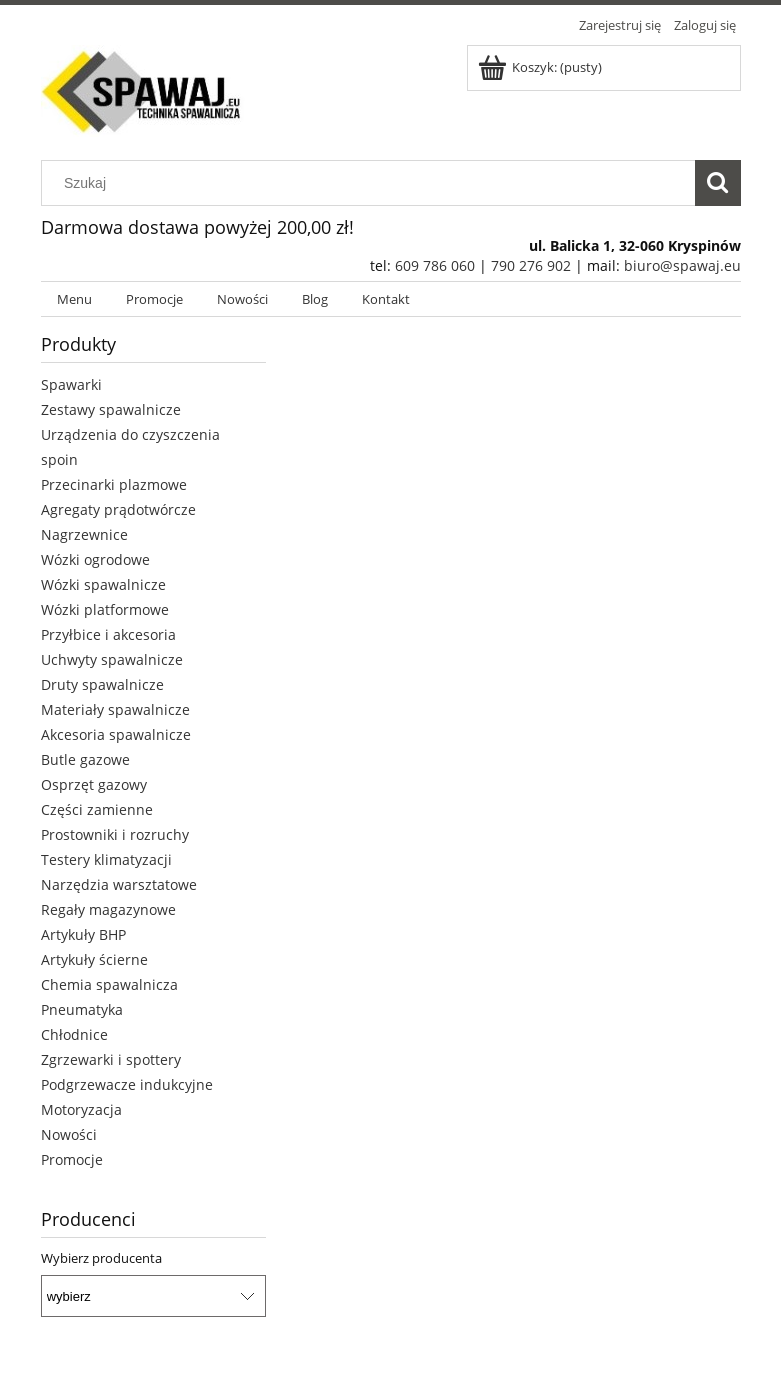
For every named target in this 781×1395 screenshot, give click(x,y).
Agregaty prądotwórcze (118, 509)
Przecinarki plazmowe (114, 484)
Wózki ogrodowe (95, 559)
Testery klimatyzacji (106, 859)
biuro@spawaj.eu (682, 265)
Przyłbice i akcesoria (108, 634)
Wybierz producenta (101, 1258)
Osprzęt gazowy (94, 784)
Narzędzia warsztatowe (119, 884)
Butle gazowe (85, 759)
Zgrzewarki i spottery (111, 1059)
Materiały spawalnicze (115, 709)
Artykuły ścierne (94, 959)
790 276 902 (531, 265)
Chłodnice (74, 1034)
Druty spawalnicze (102, 684)
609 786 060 (435, 265)
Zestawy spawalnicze (111, 409)
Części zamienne (97, 809)
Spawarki (71, 384)
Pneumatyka (82, 1009)
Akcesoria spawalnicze (116, 734)
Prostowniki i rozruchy (115, 834)
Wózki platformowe (105, 609)
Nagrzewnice (84, 534)
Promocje (72, 1159)
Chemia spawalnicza (109, 984)
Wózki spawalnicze (103, 584)
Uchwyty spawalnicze (112, 659)
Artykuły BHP (83, 934)
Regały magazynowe (108, 909)
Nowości (69, 1134)
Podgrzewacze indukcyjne (127, 1084)
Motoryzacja (81, 1109)
